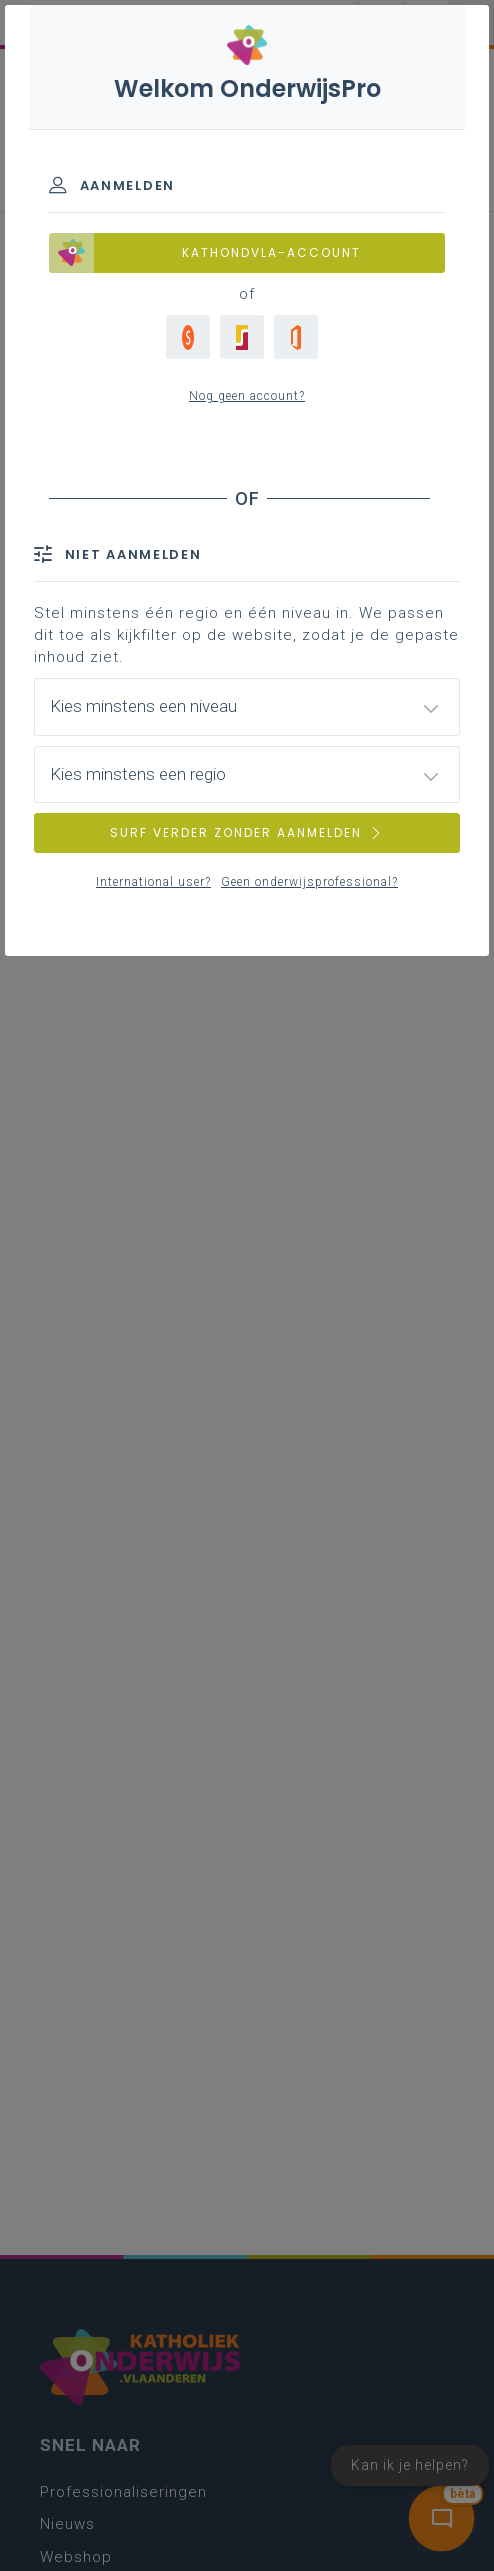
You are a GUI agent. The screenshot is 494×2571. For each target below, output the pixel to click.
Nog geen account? (247, 396)
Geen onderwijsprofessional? (309, 882)
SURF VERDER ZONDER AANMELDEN (247, 832)
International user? (153, 882)
